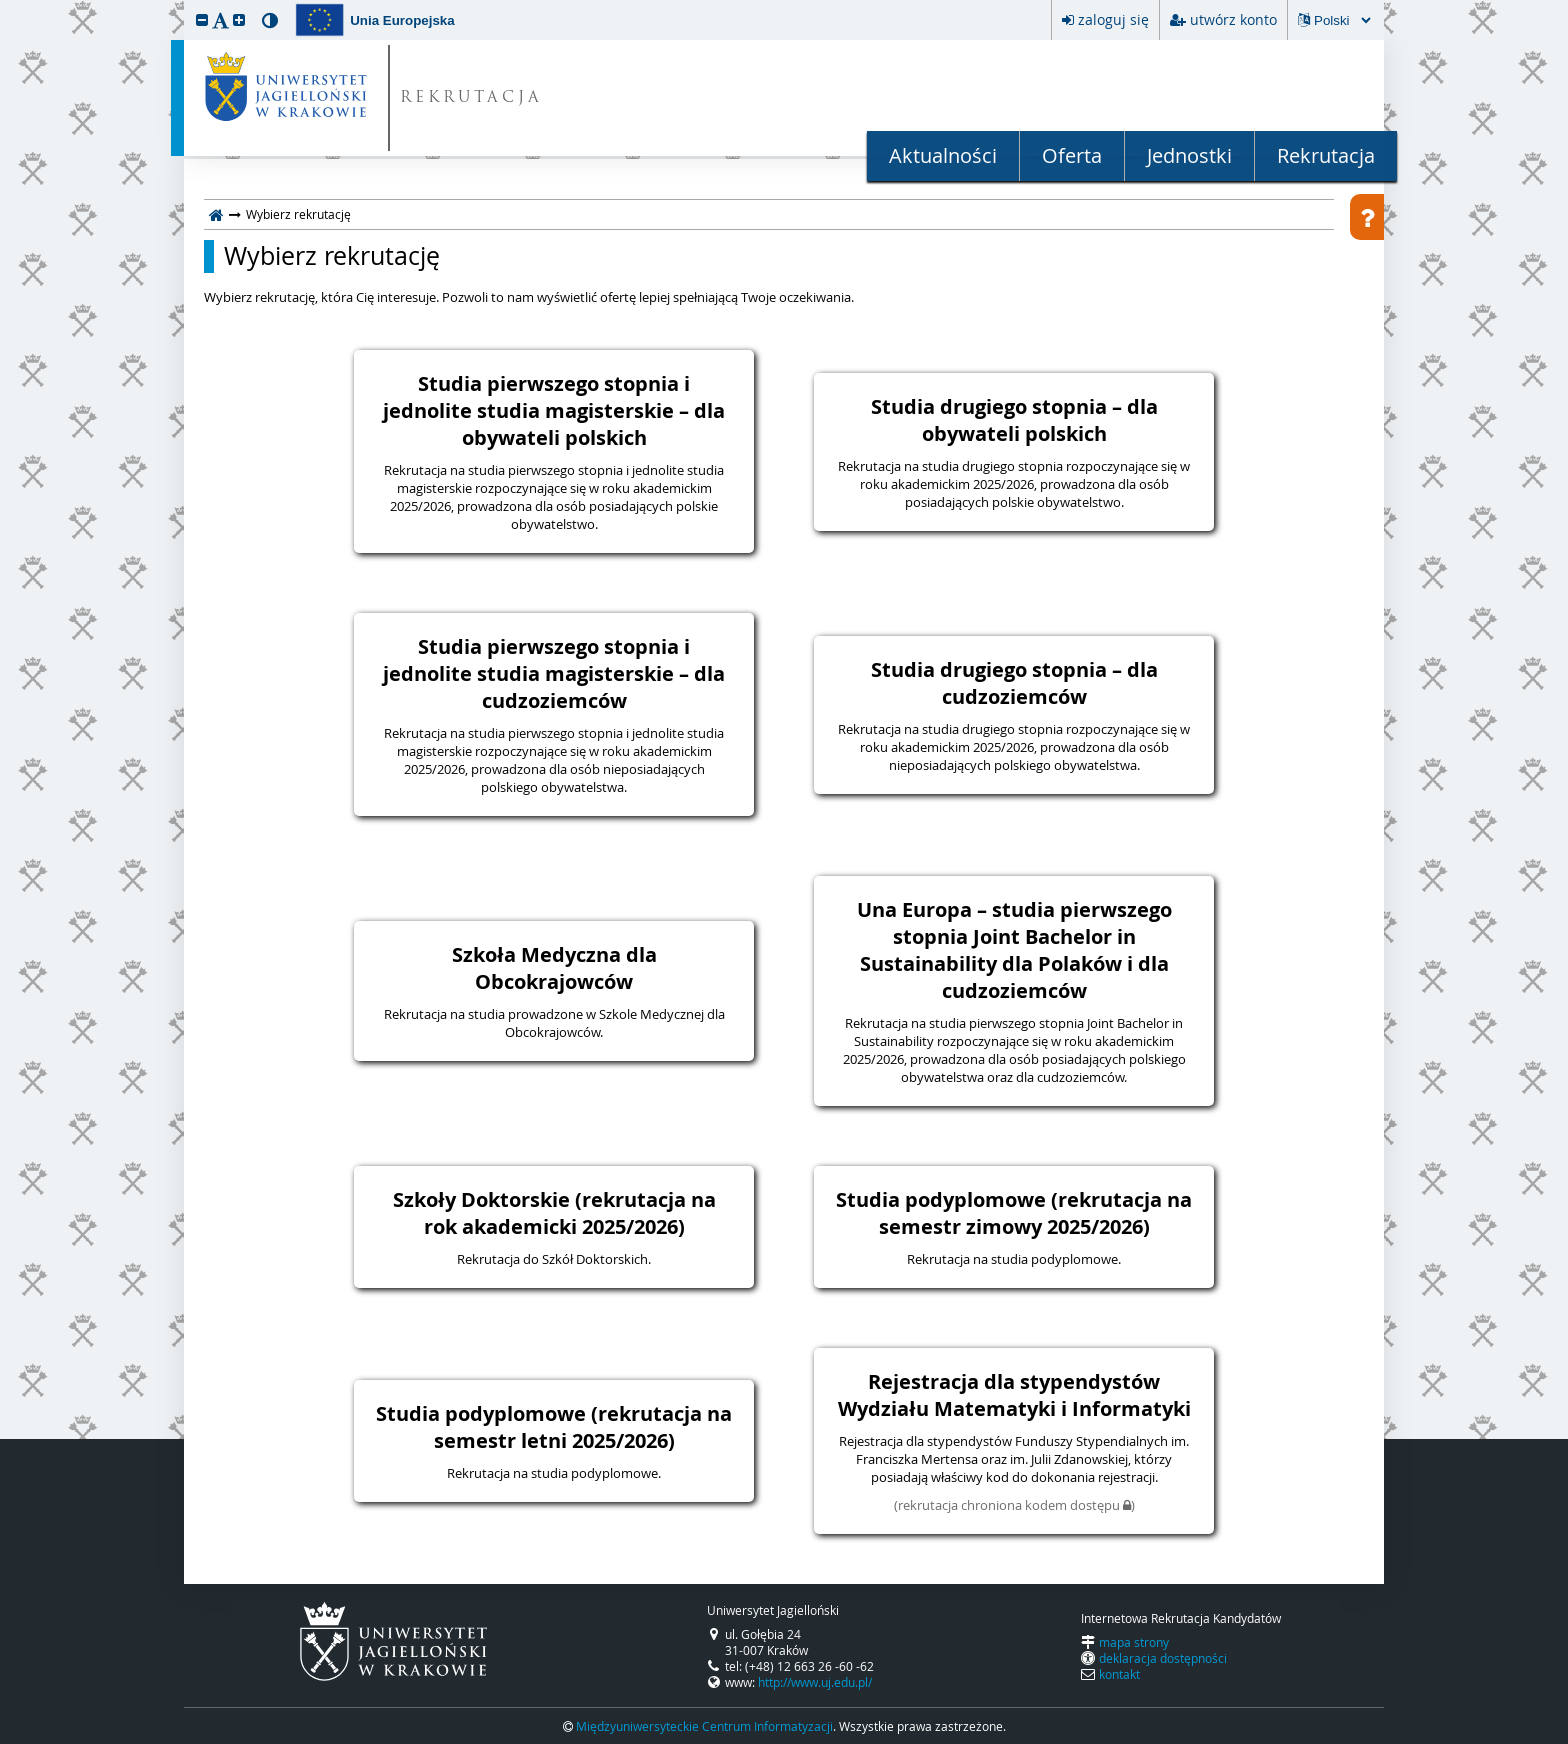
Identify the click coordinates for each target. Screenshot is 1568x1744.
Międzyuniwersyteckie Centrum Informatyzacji (704, 1726)
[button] (202, 19)
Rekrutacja (1326, 155)
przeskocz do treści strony (5, 5)
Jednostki (1189, 155)
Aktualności (943, 155)
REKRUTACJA (471, 98)
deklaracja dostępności (1163, 1658)
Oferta (1072, 155)
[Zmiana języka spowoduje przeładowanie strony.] (1342, 20)
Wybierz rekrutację (332, 256)
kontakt (1119, 1674)
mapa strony (1134, 1642)
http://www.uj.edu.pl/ (815, 1682)
